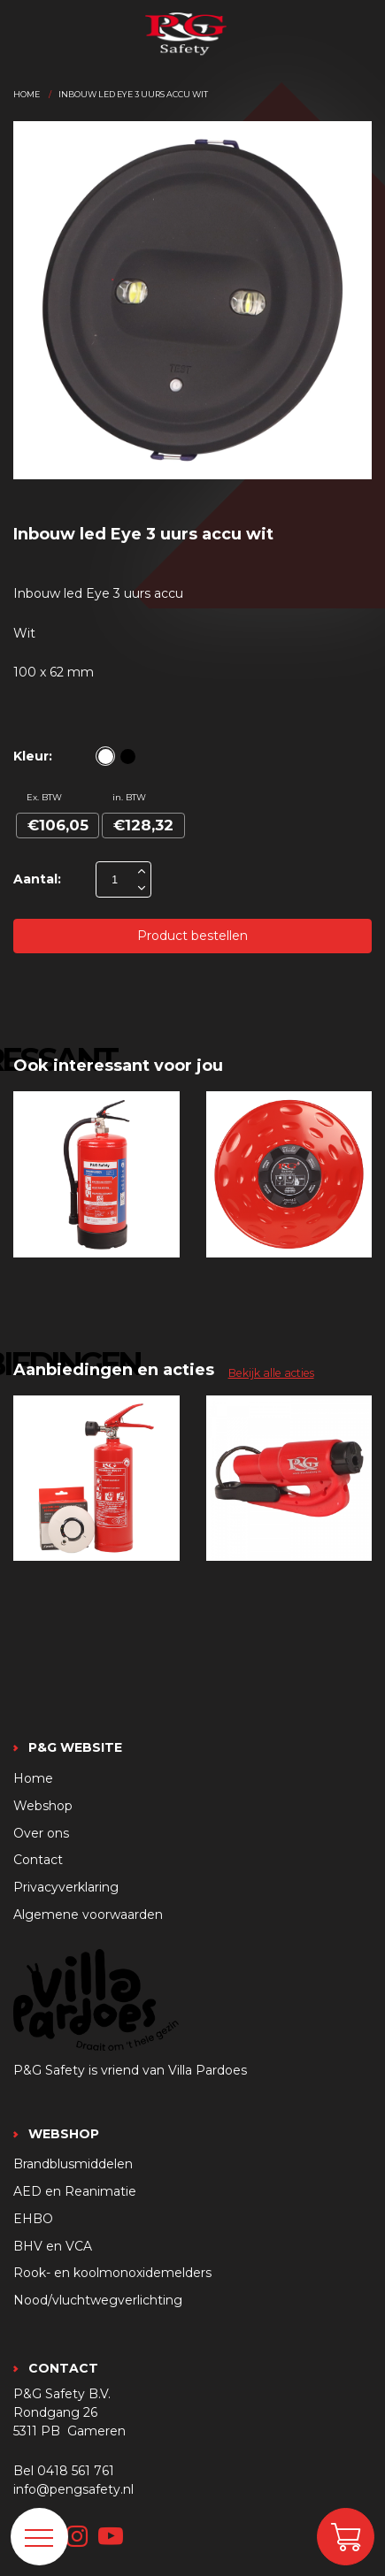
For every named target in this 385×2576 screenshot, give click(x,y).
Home (26, 94)
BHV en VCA (52, 2246)
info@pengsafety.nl (73, 2489)
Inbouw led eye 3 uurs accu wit (133, 94)
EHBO (33, 2219)
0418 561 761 (75, 2471)
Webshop (43, 1806)
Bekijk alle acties (271, 1373)
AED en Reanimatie (74, 2191)
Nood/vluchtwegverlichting (97, 2300)
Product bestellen (192, 936)
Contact (38, 1860)
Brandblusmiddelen (73, 2164)
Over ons (41, 1833)
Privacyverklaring (66, 1887)
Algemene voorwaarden (88, 1914)
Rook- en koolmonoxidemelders (112, 2273)
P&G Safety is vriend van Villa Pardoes (130, 2070)
